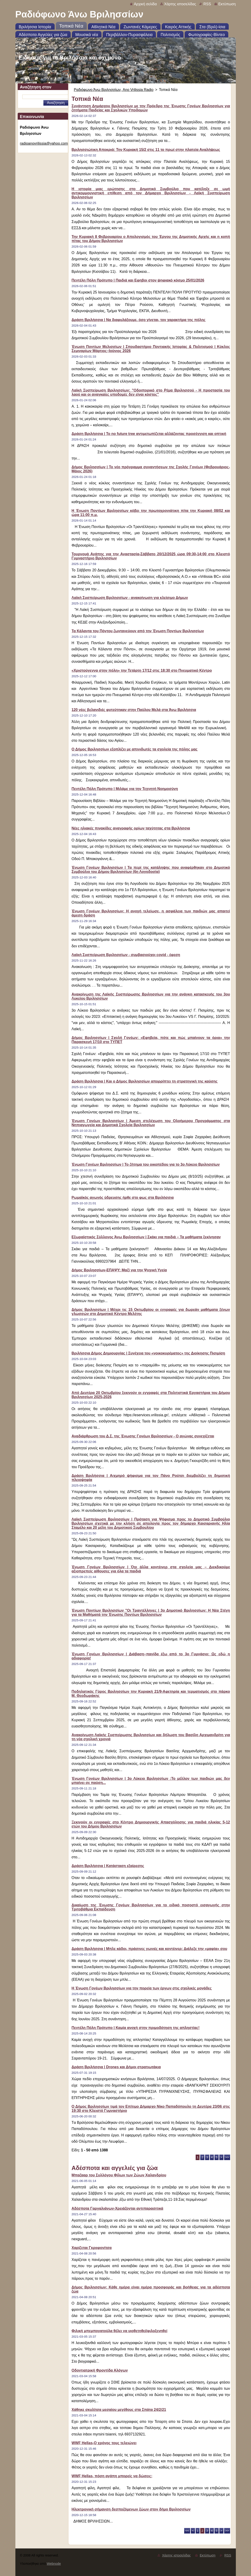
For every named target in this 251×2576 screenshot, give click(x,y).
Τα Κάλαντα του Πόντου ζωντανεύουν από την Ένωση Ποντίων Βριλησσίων (138, 631)
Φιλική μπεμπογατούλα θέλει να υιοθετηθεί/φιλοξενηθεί (119, 2331)
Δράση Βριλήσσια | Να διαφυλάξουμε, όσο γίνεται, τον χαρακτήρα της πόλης (139, 320)
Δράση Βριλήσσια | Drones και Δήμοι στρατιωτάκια (116, 2067)
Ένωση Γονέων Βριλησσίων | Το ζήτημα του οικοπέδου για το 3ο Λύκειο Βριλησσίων (146, 1164)
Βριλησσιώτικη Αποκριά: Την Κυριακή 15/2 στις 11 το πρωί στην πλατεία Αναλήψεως (146, 150)
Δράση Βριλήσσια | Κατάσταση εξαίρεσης (108, 1866)
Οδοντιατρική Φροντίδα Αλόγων (100, 2370)
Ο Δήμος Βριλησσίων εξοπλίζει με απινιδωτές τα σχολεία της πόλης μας (135, 749)
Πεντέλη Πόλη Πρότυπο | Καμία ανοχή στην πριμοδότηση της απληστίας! (136, 2028)
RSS (207, 4)
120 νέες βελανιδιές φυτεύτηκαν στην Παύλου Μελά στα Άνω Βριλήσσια (134, 710)
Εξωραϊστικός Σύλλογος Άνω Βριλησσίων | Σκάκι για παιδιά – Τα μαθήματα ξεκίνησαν (146, 1237)
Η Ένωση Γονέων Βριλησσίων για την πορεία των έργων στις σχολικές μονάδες (142, 1988)
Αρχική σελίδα (145, 4)
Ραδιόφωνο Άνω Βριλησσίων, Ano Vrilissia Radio (114, 90)
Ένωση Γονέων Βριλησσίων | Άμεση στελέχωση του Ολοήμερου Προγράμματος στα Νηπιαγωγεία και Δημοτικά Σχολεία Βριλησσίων (151, 1123)
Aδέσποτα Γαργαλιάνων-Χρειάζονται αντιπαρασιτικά (117, 2208)
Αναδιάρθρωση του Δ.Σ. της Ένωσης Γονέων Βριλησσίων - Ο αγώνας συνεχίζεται (143, 1436)
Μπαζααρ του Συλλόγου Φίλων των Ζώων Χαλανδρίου (119, 2175)
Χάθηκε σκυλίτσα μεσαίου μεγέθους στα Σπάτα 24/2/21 (119, 2410)
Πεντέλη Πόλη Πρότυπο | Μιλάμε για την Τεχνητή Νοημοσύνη (125, 789)
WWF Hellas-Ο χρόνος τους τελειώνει (104, 2443)
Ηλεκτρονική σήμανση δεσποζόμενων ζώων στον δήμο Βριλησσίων (131, 2509)
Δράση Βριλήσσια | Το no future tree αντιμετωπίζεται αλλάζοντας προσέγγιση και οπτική (149, 434)
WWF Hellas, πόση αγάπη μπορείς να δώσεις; (112, 2476)
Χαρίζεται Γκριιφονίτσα (92, 2248)
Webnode (54, 2563)
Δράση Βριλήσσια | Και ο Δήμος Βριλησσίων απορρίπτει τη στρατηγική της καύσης (145, 1081)
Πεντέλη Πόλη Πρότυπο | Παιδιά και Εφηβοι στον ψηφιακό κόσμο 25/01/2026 (138, 280)
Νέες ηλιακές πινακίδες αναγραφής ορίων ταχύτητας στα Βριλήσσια (131, 828)
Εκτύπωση (227, 4)
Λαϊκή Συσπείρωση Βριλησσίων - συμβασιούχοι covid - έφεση (126, 955)
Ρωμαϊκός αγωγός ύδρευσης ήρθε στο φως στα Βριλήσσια (123, 1197)
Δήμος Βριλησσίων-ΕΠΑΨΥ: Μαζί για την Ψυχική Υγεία (119, 1270)
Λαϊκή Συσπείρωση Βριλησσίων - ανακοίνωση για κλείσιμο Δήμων (130, 598)
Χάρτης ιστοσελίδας (180, 4)
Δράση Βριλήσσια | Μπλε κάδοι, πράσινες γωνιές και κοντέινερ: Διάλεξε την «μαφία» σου (149, 1949)
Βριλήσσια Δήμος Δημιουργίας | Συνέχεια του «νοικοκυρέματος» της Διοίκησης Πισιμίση (148, 1353)
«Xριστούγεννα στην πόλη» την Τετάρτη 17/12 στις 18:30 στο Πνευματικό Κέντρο (142, 670)
